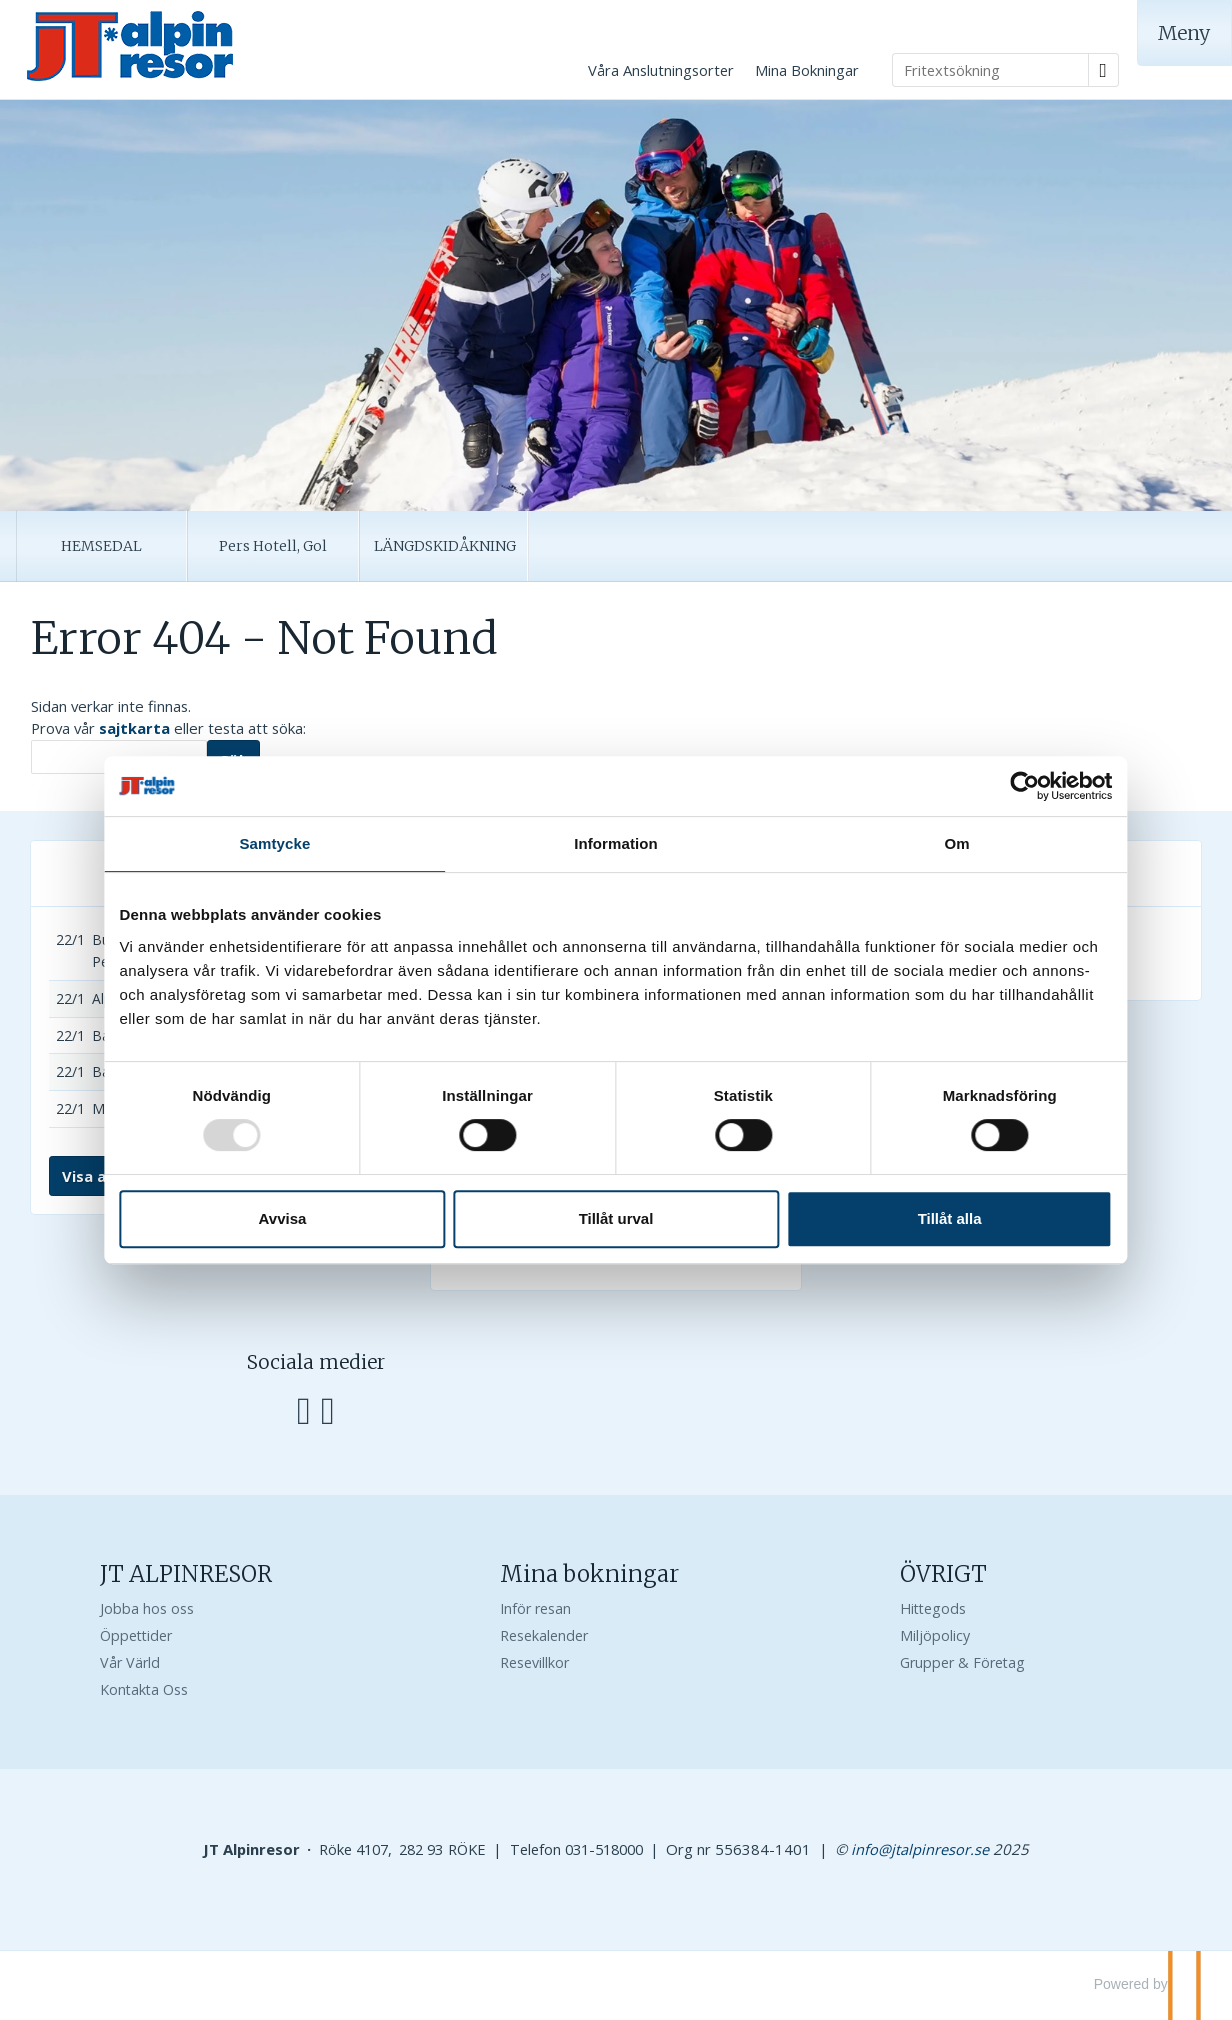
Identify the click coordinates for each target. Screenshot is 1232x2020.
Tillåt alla (909, 1218)
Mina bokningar (589, 1574)
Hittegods (933, 1608)
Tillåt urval (616, 1218)
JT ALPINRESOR (186, 1574)
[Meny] (1184, 33)
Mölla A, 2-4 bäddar (155, 1108)
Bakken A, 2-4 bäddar (161, 1035)
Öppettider (136, 1635)
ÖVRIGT (943, 1574)
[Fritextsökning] (990, 70)
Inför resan (535, 1608)
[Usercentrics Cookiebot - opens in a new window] (963, 786)
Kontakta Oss (144, 1689)
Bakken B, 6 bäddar (155, 1071)
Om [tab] (915, 843)
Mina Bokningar (807, 70)
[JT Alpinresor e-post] (920, 1849)
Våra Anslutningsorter (661, 70)
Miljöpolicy (935, 1635)
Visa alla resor (115, 1176)
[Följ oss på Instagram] (328, 1407)
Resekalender (544, 1635)
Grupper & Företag (962, 1662)
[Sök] (119, 757)
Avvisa (324, 1218)
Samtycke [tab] (316, 843)
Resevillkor (534, 1662)
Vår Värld (130, 1662)
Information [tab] (616, 843)
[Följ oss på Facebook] (304, 1407)
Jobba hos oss (147, 1608)
